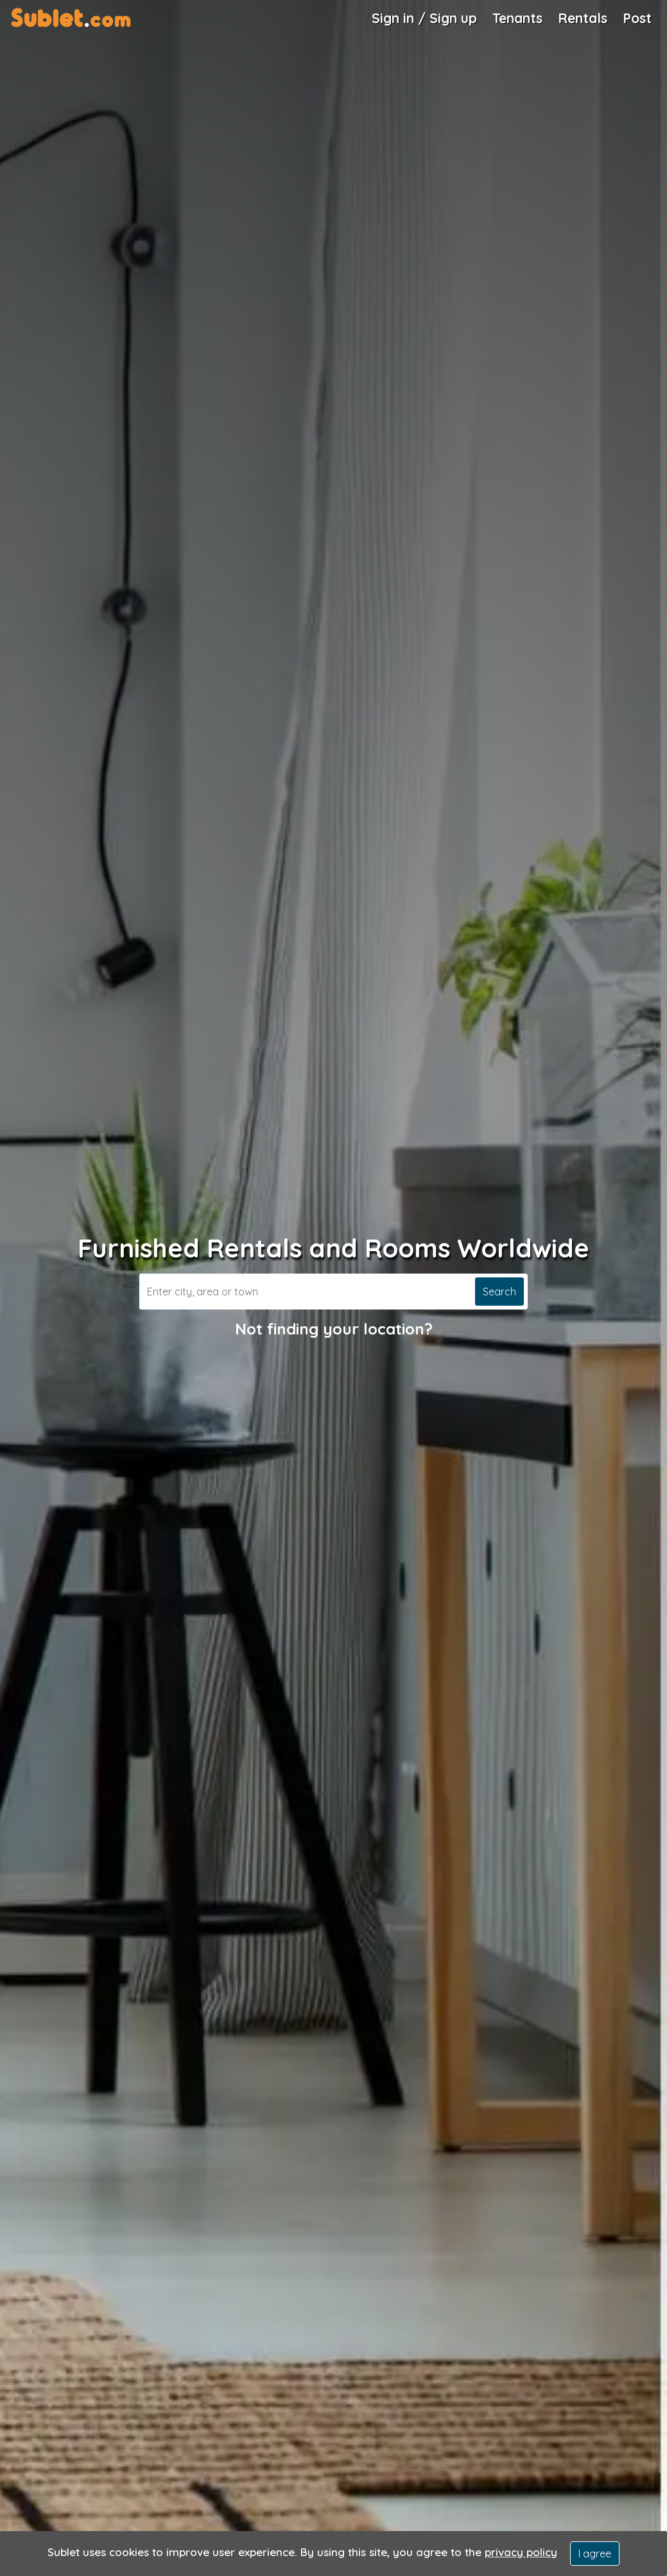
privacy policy (521, 2552)
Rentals (582, 18)
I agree (594, 2553)
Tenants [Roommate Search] (517, 18)
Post (637, 18)
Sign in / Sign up (424, 18)
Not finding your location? (334, 1328)
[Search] (305, 1292)
